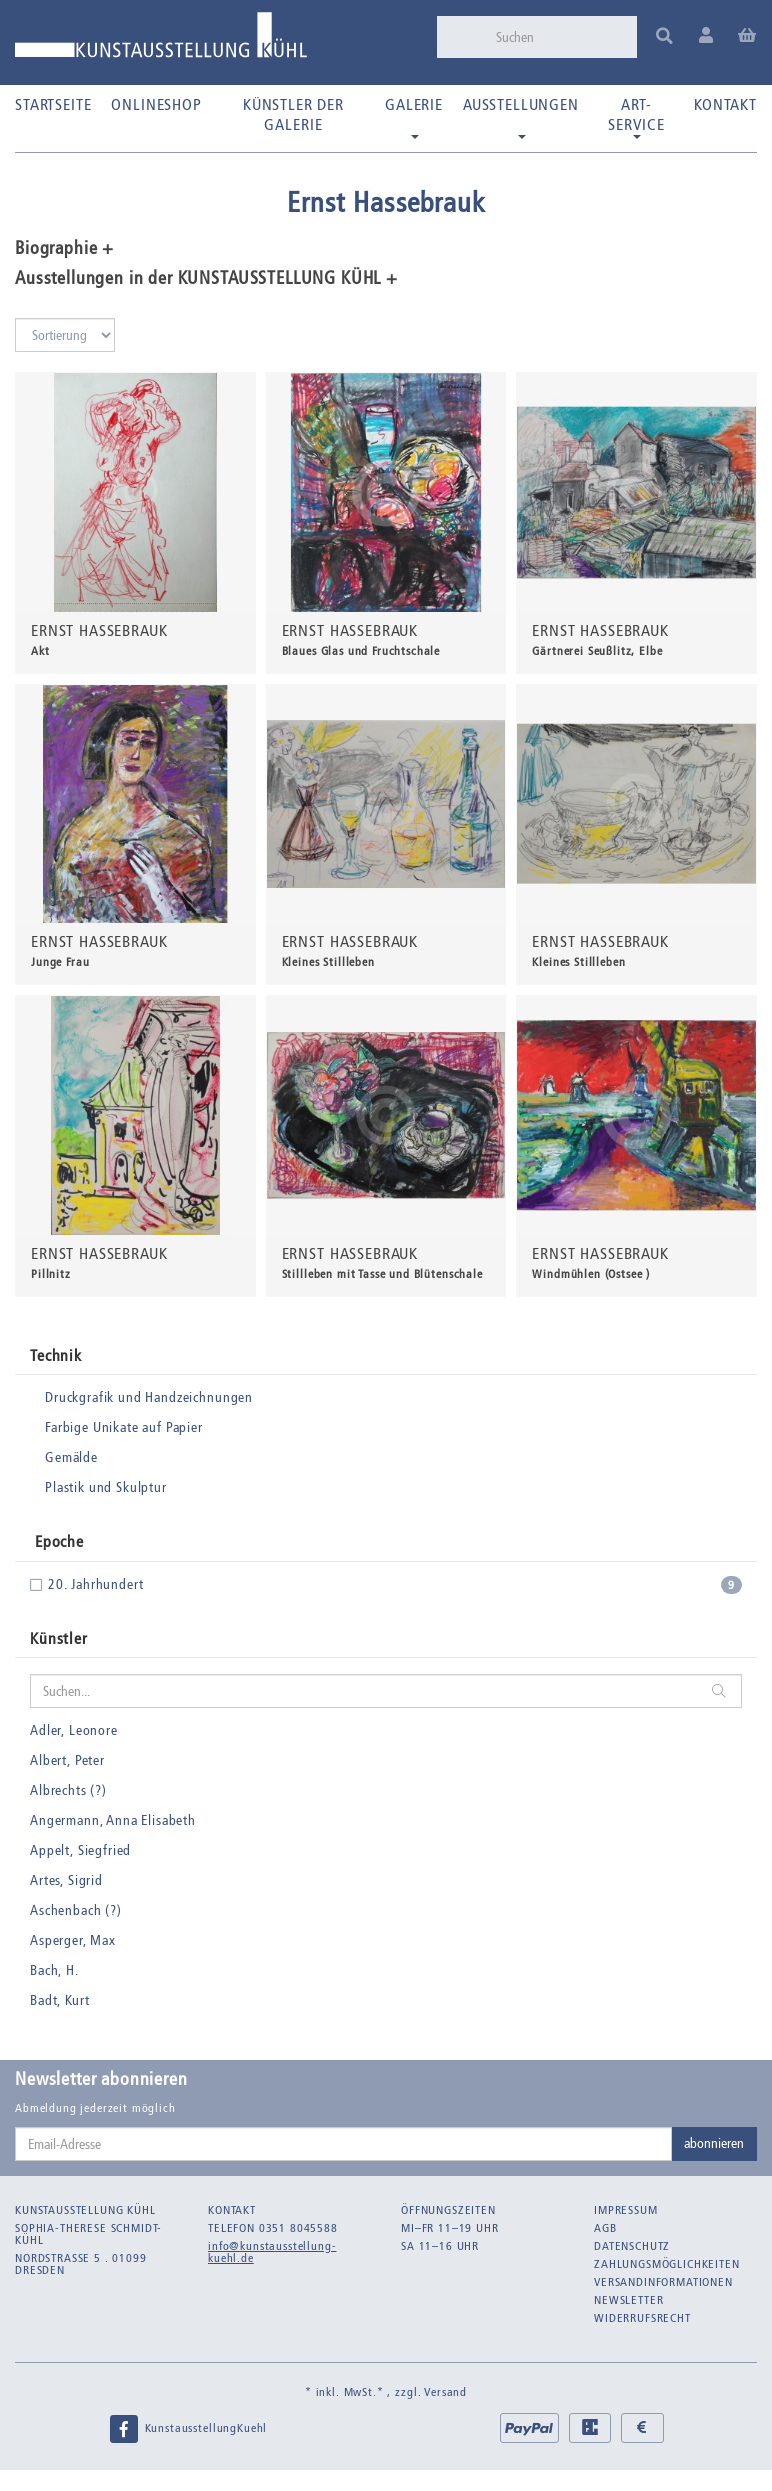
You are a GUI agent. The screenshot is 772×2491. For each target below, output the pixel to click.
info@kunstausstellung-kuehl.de (272, 2252)
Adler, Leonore (74, 1730)
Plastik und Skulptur (106, 1487)
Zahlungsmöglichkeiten (667, 2264)
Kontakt (725, 104)
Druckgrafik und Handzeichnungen (149, 1397)
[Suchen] (560, 37)
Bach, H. (54, 1970)
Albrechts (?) (68, 1790)
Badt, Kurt (59, 2000)
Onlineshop (156, 104)
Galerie (414, 117)
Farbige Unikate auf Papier (124, 1427)
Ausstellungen (521, 117)
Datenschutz (632, 2246)
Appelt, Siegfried (80, 1850)
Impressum (626, 2210)
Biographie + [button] (64, 249)
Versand (445, 2392)
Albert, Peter (67, 1760)
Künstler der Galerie (293, 114)
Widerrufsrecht (642, 2318)
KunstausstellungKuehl (188, 2429)
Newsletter (628, 2300)
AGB (605, 2228)
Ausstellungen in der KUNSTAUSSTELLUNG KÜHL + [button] (206, 279)
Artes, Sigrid (66, 1880)
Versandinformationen (663, 2282)
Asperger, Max (73, 1940)
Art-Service (636, 117)
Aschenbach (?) (76, 1910)
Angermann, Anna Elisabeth (113, 1820)
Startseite (53, 104)
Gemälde (71, 1457)
